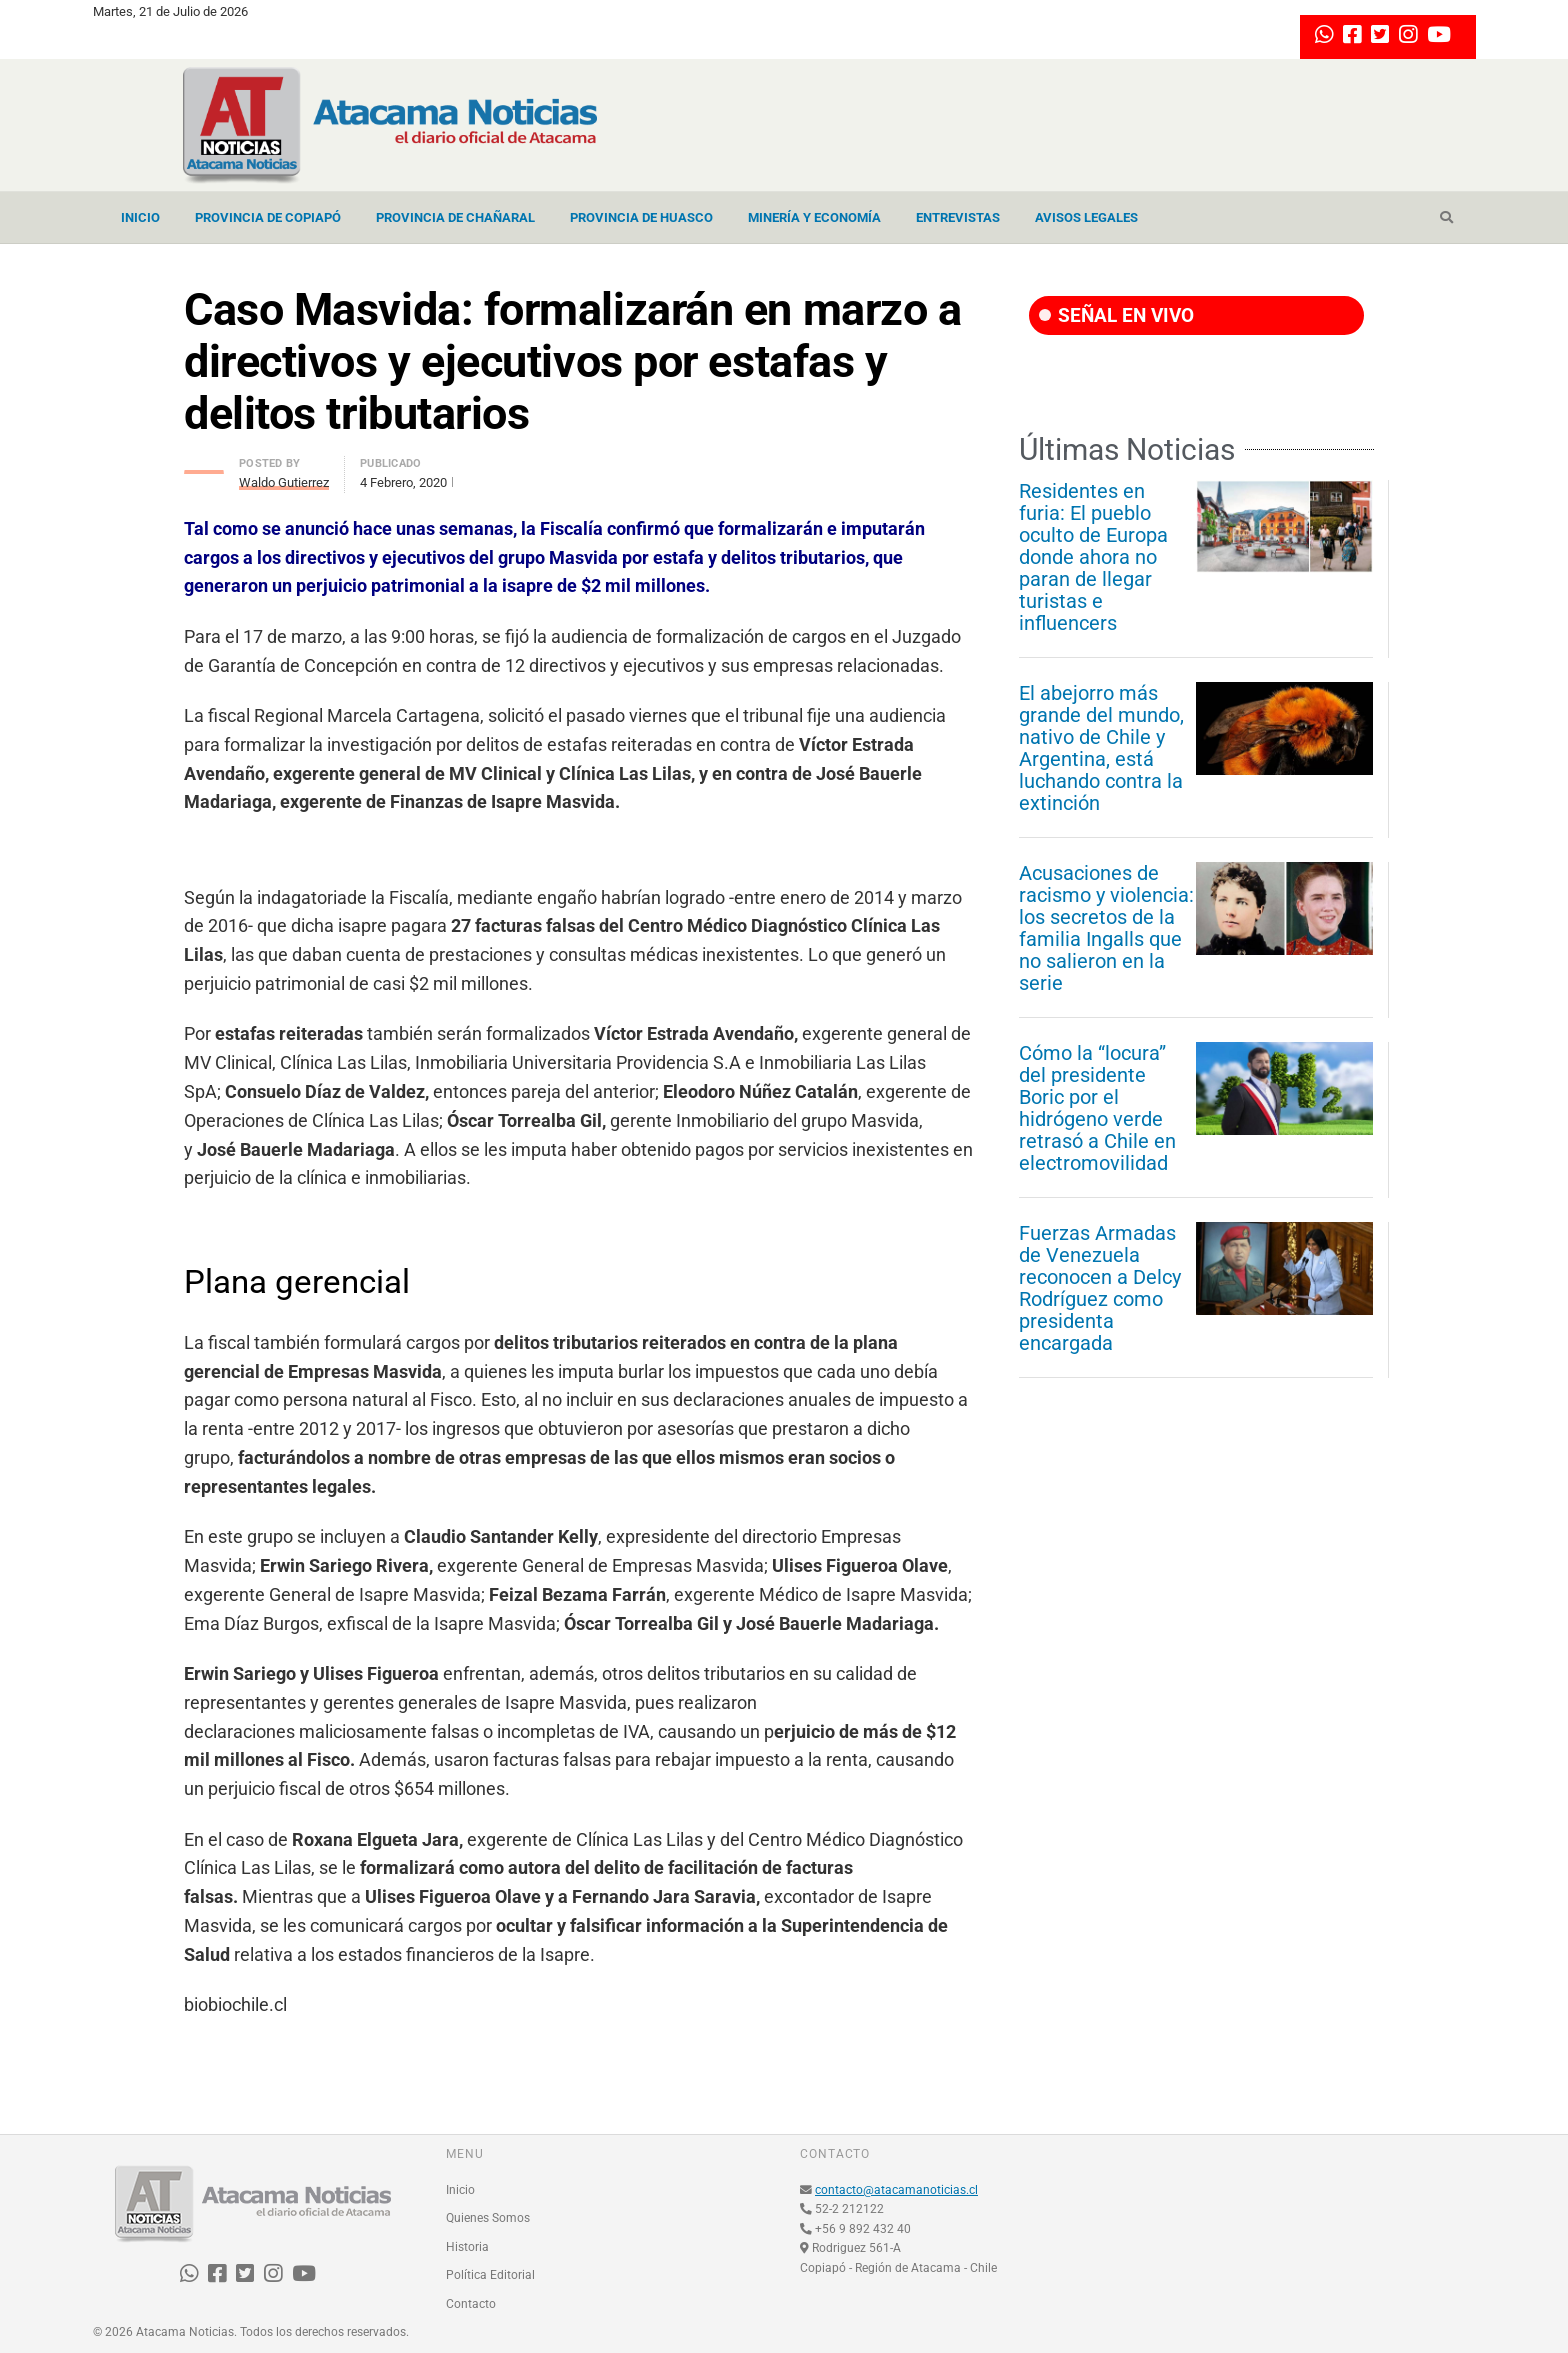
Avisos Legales (1086, 217)
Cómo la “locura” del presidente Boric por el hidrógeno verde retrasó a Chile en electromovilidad (1097, 1108)
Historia (467, 2247)
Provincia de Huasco (641, 217)
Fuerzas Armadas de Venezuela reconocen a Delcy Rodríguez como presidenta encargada (1100, 1288)
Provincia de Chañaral (455, 217)
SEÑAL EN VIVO (1116, 315)
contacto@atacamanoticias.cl (896, 2190)
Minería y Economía (814, 217)
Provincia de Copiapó (268, 217)
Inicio (140, 217)
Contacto (471, 2304)
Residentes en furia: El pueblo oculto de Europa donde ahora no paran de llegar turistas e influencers (1093, 557)
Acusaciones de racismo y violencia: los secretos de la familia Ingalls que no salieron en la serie (1106, 928)
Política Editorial (490, 2275)
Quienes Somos (488, 2218)
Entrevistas (958, 217)
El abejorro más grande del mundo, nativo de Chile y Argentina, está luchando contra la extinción (1101, 748)
